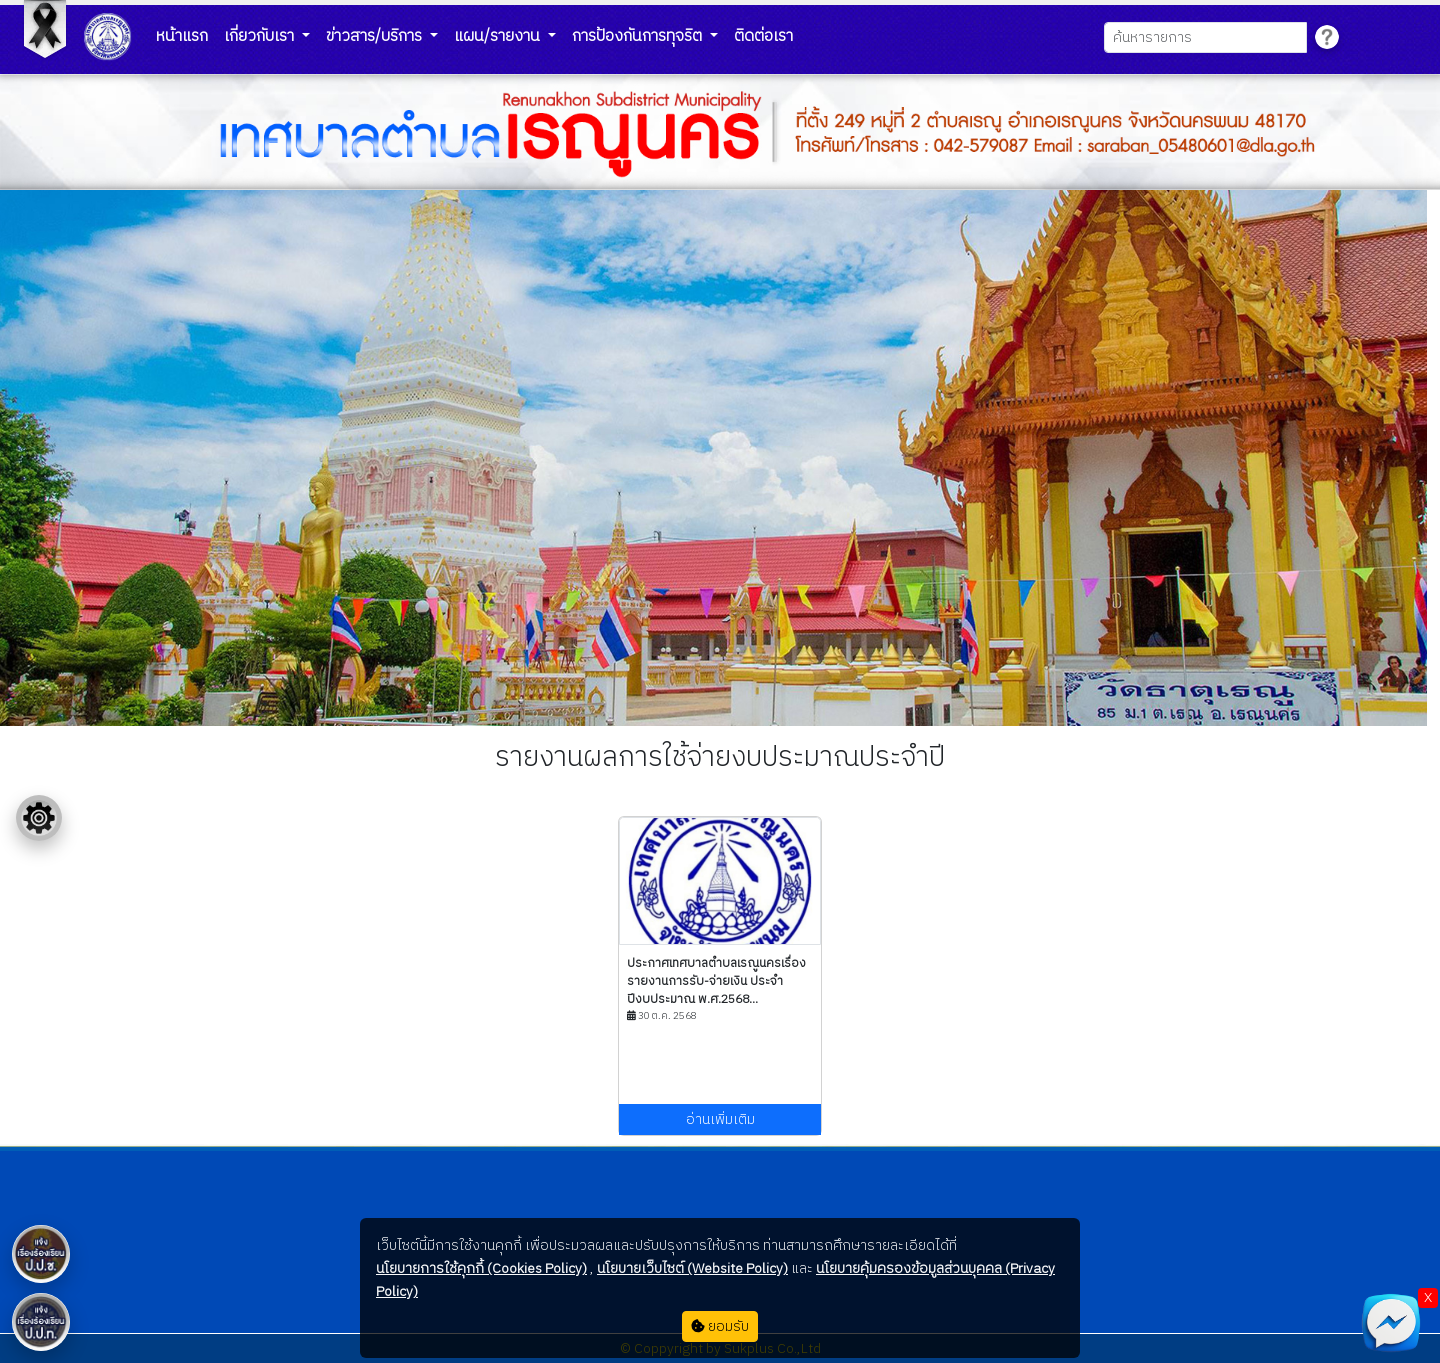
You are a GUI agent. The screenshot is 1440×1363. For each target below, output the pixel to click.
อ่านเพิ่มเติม (720, 1119)
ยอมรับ (720, 1326)
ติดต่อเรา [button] (763, 36)
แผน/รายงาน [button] (499, 36)
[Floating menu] (39, 818)
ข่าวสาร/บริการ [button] (376, 36)
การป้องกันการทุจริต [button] (639, 36)
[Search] (1205, 37)
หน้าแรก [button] (182, 36)
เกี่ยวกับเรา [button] (261, 36)
